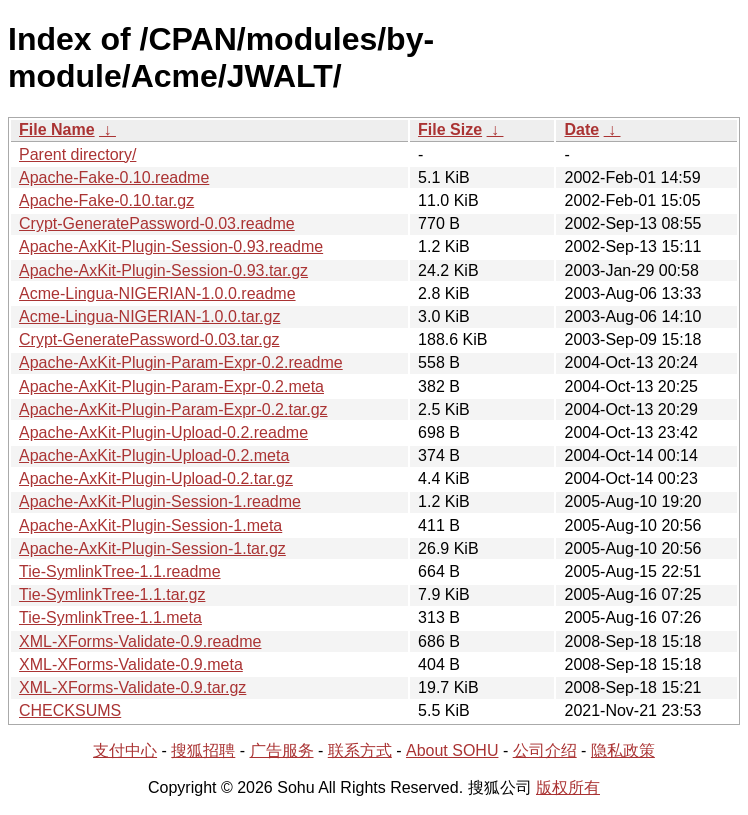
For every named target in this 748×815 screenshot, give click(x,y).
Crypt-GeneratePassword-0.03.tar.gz (149, 339)
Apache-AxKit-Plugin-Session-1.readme (160, 501)
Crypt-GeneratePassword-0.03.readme (157, 223)
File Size (450, 129)
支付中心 (125, 750)
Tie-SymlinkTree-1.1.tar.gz (112, 594)
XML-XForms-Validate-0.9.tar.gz (132, 687)
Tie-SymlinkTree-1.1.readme (120, 571)
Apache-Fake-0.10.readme (114, 177)
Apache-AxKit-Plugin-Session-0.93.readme (171, 246)
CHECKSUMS (70, 710)
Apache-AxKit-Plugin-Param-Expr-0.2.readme (181, 362)
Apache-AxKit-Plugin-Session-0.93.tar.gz (163, 270)
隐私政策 (623, 750)
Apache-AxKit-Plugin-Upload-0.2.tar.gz (156, 478)
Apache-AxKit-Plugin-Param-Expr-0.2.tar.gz (173, 409)
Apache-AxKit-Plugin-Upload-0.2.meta (154, 455)
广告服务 (282, 750)
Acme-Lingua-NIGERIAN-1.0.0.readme (157, 293)
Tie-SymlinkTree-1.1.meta (110, 617)
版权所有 (568, 787)
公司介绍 (545, 750)
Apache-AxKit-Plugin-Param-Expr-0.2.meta (171, 386)
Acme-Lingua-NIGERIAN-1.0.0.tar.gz (149, 316)
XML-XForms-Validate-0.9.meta (131, 664)
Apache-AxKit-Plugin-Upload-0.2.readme (163, 432)
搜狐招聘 (203, 750)
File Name (57, 129)
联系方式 (360, 750)
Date (581, 129)
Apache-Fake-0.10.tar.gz (106, 200)
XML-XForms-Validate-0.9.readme (140, 641)
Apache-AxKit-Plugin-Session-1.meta (150, 525)
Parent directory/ (77, 154)
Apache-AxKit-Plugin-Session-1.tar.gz (152, 548)
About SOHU (452, 750)
